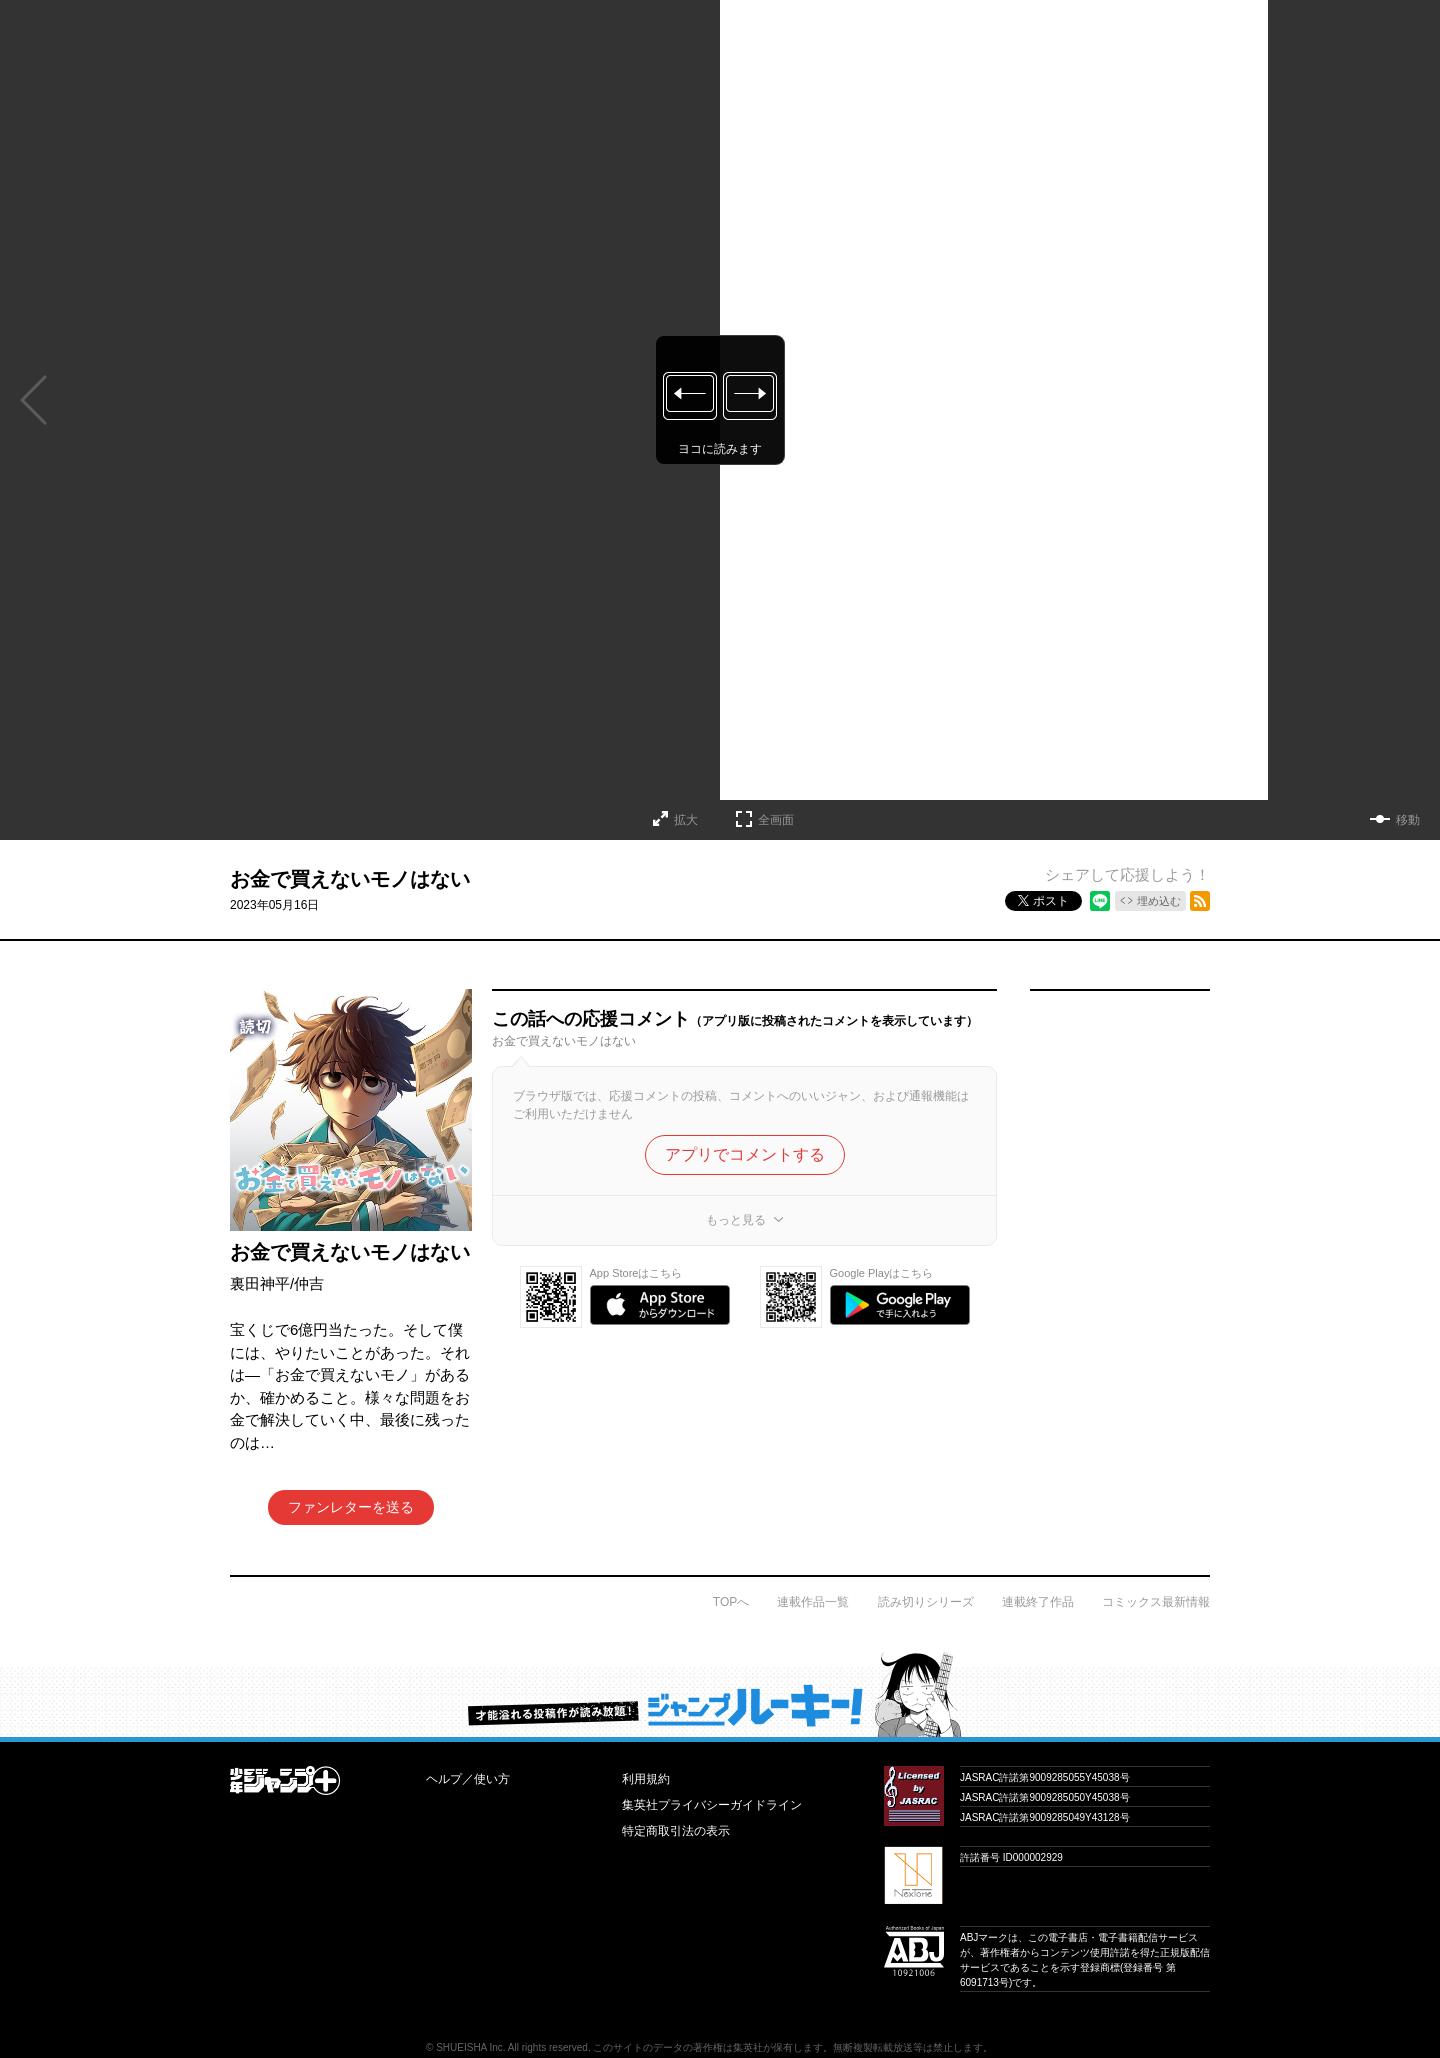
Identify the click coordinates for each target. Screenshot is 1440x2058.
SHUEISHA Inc (469, 2047)
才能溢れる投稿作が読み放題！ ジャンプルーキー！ (720, 1694)
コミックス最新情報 (1156, 1602)
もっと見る (736, 1220)
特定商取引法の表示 (676, 1831)
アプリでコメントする (745, 1154)
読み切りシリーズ (926, 1602)
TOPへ (731, 1602)
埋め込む (1159, 901)
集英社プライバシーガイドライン (712, 1805)
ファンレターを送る (351, 1507)
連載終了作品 (1038, 1602)
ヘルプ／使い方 (468, 1779)
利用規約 (646, 1779)
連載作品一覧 (813, 1602)
